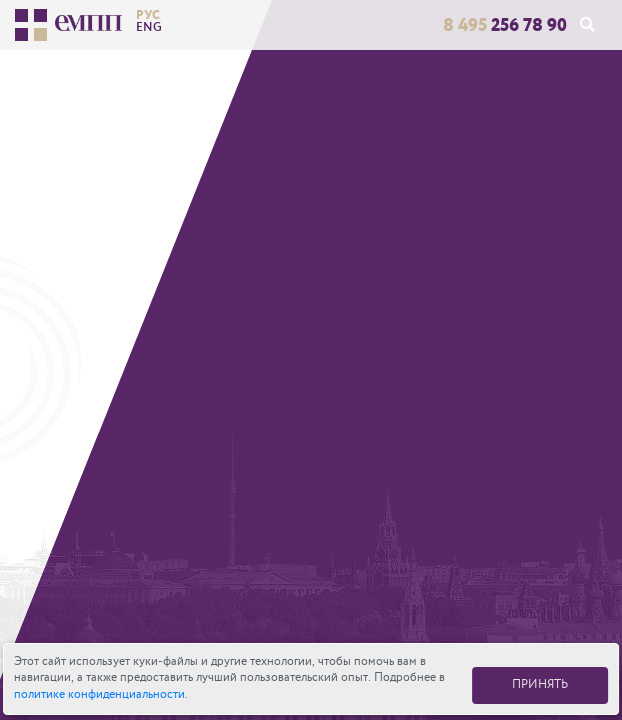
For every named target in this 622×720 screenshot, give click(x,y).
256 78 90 (505, 25)
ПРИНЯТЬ (540, 684)
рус (148, 15)
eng (149, 27)
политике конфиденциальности (99, 694)
